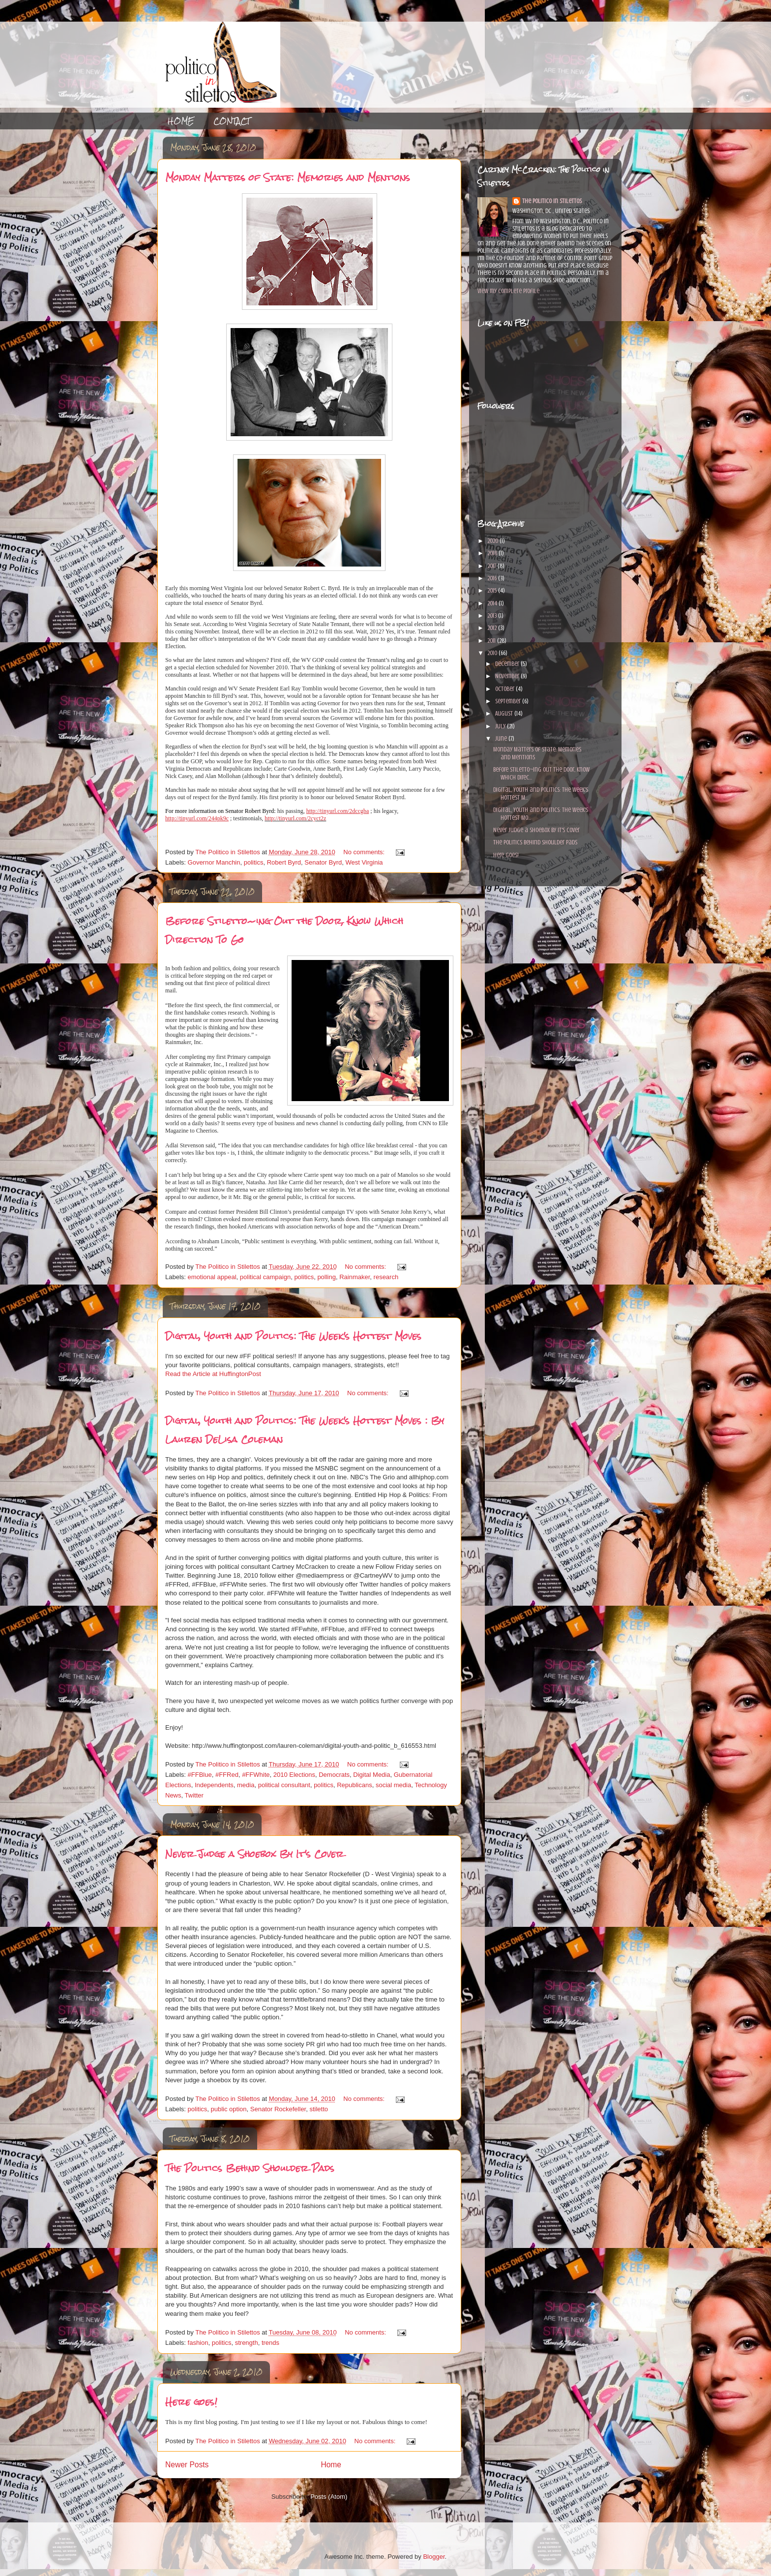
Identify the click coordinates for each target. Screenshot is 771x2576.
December (508, 663)
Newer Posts (186, 2464)
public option (229, 2109)
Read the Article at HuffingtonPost (213, 1374)
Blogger (434, 2556)
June (501, 738)
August (504, 713)
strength (246, 2342)
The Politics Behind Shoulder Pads (249, 2168)
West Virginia (364, 862)
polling (326, 1277)
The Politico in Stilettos (552, 201)
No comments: (364, 852)
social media (393, 1785)
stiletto (318, 2109)
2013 (492, 615)
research (386, 1277)
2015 (492, 590)
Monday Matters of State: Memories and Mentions (287, 177)
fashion (198, 2342)
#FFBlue (200, 1774)
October (505, 688)
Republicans (354, 1785)
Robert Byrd (284, 862)
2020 (493, 540)
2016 (492, 578)
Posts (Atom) (328, 2496)
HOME (181, 120)
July (501, 726)
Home (331, 2464)
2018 (493, 553)
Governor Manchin (214, 862)
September (508, 701)
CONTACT (231, 120)
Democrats (334, 1774)
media (245, 1785)
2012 (492, 627)
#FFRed (226, 1774)
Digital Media (371, 1774)
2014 (493, 603)
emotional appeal (212, 1277)
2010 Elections (294, 1774)
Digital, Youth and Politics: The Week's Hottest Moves (293, 1336)
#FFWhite (255, 1774)
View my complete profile (508, 291)
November (508, 676)
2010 (493, 653)
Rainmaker (354, 1277)
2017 (492, 565)
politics (254, 862)
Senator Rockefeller (278, 2109)
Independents (214, 1785)
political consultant (284, 1785)
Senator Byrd (323, 862)
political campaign (265, 1277)
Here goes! (191, 2402)
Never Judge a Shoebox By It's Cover (254, 1854)
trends (270, 2342)
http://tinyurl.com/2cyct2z (295, 818)
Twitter (194, 1795)
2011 (492, 640)
